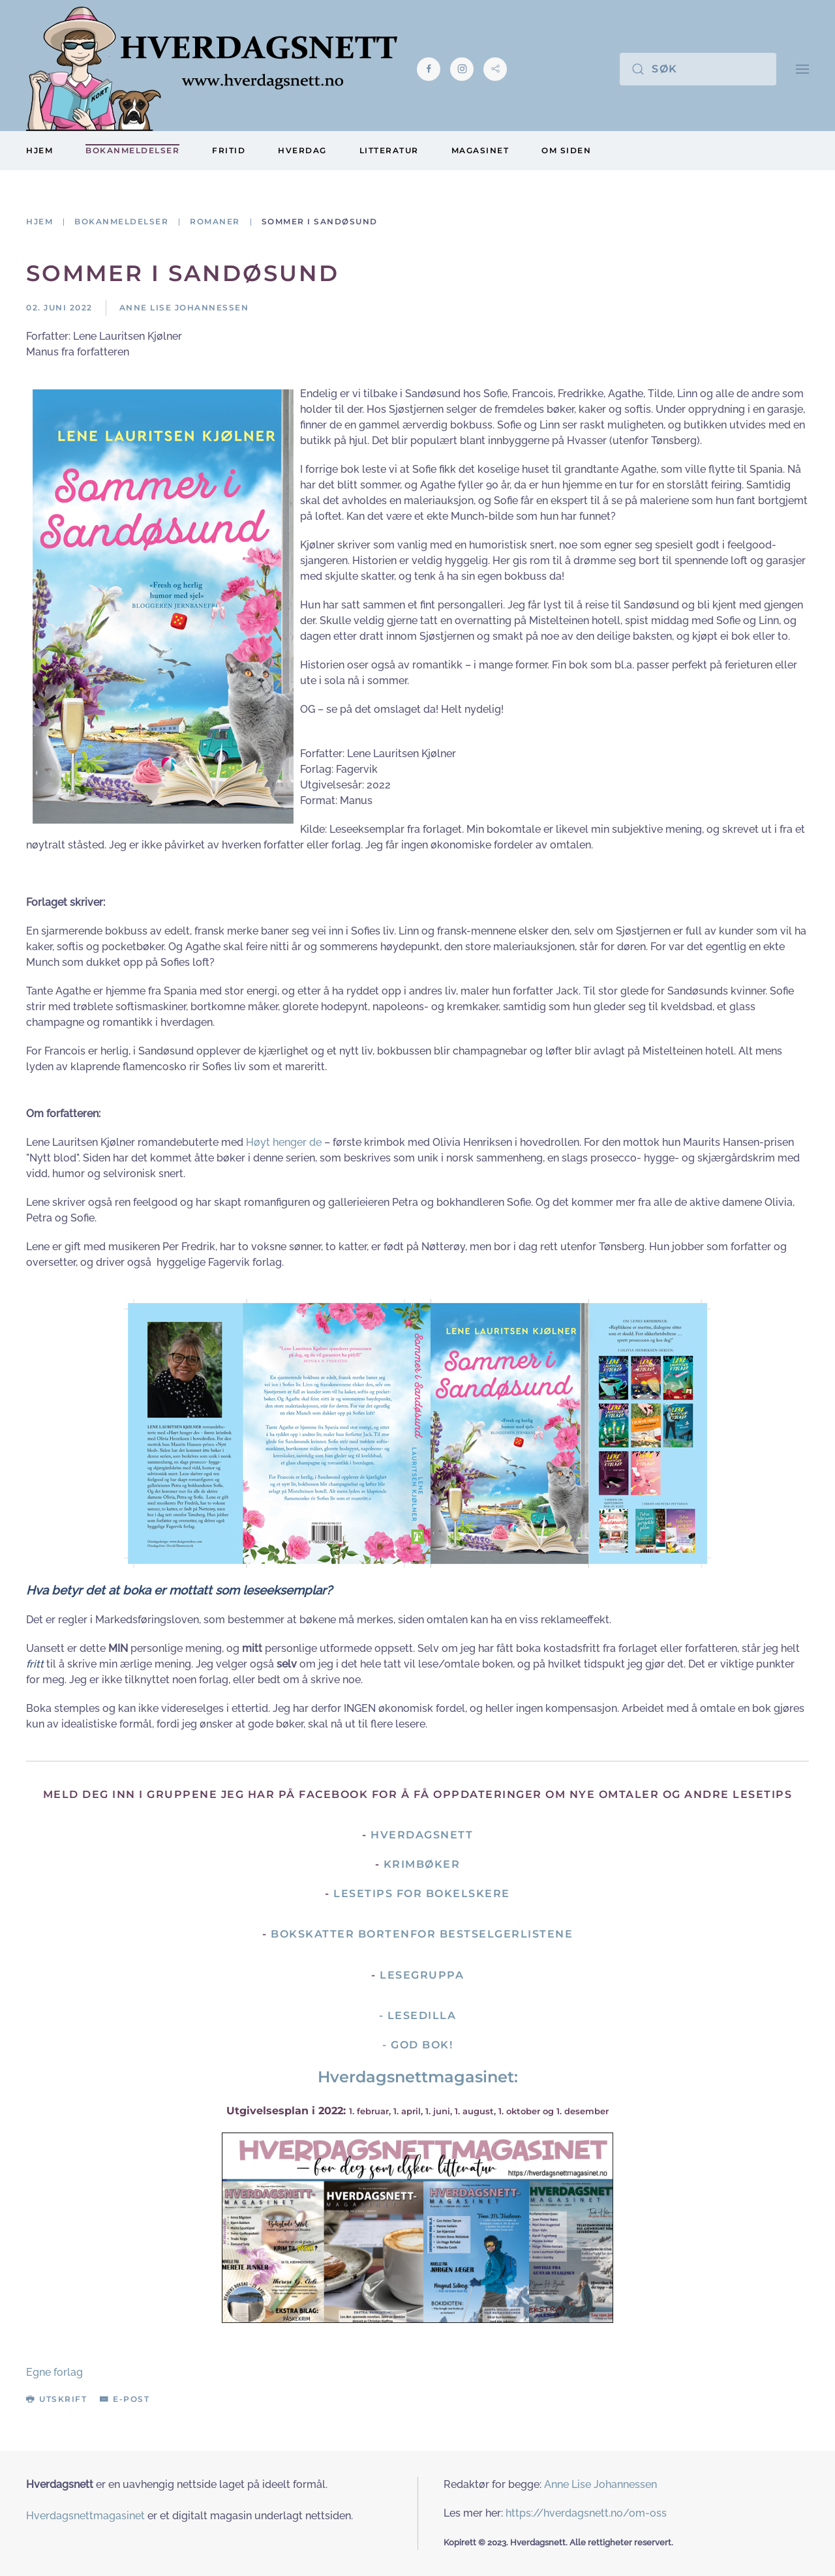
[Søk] (698, 69)
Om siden (566, 150)
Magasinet (480, 150)
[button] (802, 69)
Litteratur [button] (389, 150)
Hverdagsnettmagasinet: (418, 2076)
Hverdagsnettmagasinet (85, 2515)
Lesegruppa (422, 1975)
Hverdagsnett (422, 1835)
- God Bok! (417, 2045)
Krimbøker (422, 1864)
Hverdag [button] (302, 150)
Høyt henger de (284, 1142)
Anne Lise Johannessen (600, 2484)
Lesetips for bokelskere (421, 1893)
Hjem (39, 150)
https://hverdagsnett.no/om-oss (586, 2513)
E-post (124, 2399)
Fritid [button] (228, 150)
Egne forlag (54, 2372)
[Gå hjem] (211, 69)
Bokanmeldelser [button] (132, 150)
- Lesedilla (418, 2015)
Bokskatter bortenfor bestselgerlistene (422, 1934)
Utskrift (56, 2399)
